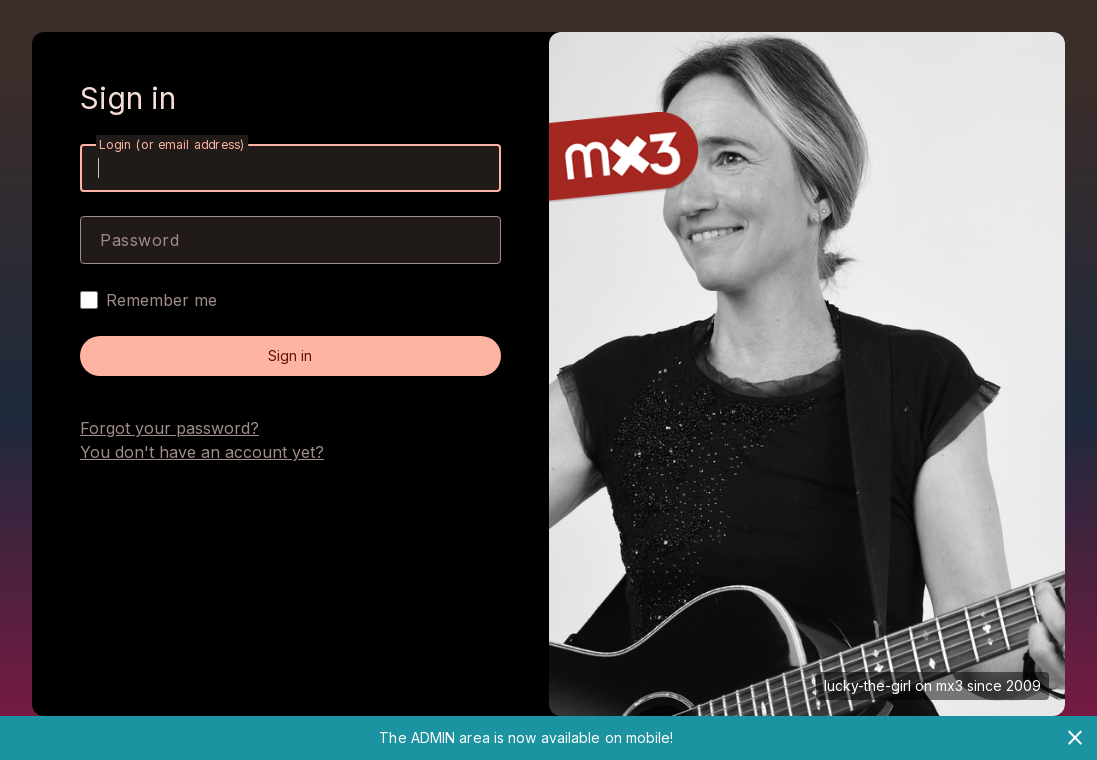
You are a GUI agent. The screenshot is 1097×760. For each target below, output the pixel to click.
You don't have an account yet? (202, 452)
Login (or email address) (172, 144)
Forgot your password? (169, 428)
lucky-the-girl (867, 685)
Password (139, 240)
